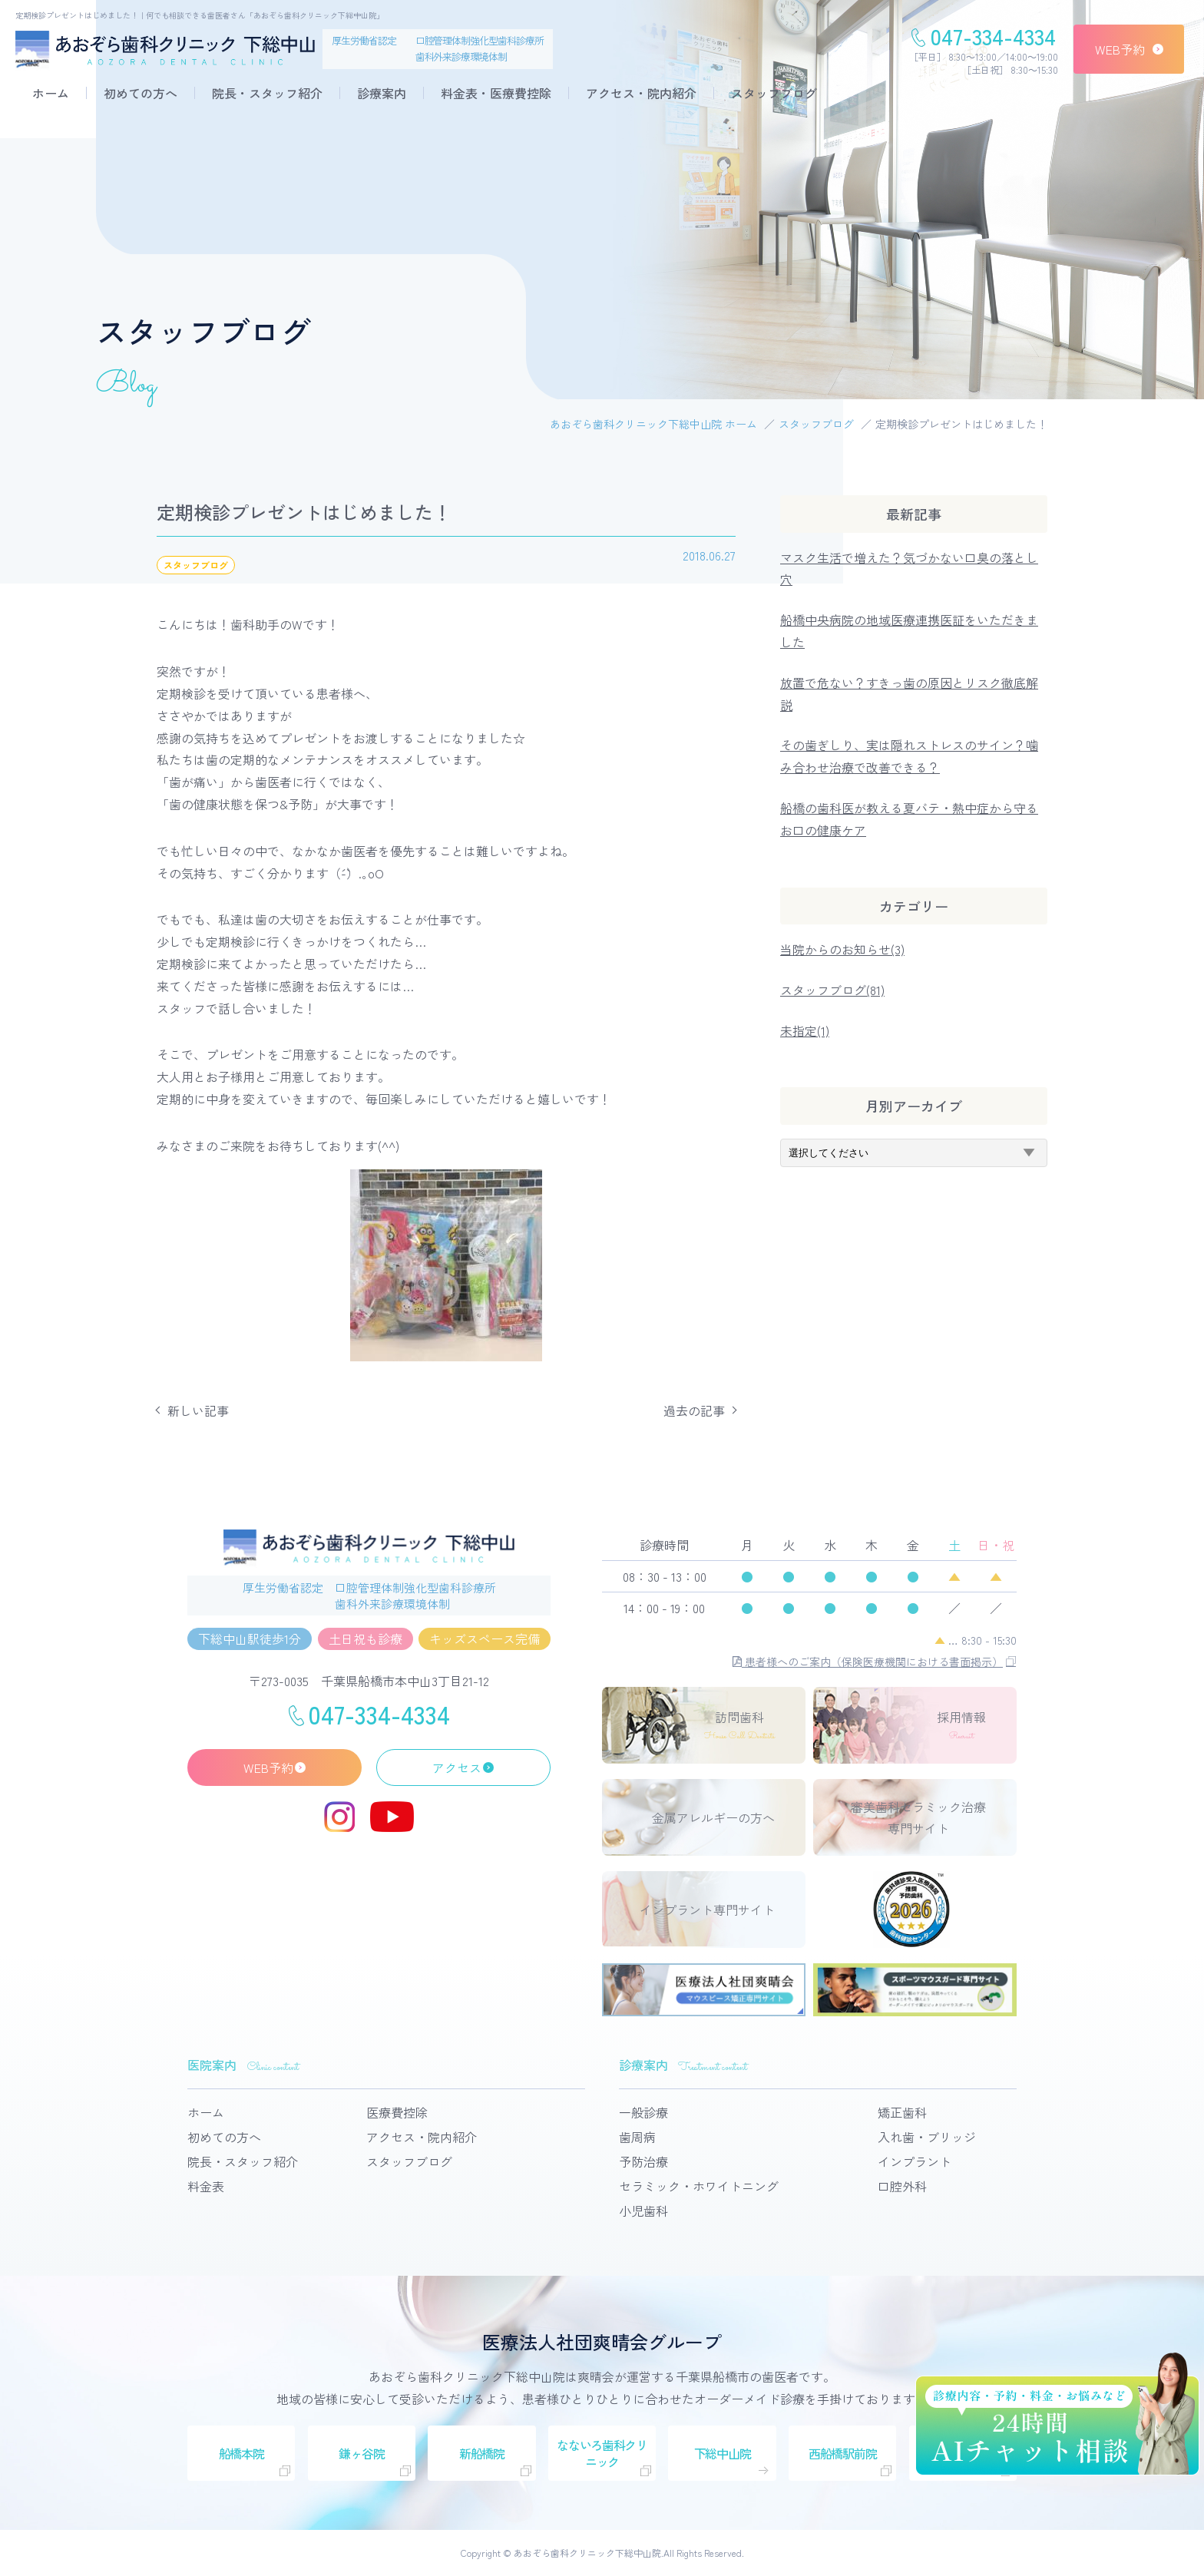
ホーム (50, 93)
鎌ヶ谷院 (361, 2453)
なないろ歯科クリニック (602, 2453)
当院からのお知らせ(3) (842, 949)
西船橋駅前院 (842, 2453)
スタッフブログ (774, 93)
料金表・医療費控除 (496, 93)
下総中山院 (722, 2453)
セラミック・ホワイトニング (699, 2186)
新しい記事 (198, 1410)
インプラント (914, 2161)
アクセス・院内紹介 (641, 93)
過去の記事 (694, 1410)
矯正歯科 (902, 2112)
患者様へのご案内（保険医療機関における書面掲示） (868, 1661)
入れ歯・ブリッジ (927, 2137)
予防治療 (643, 2161)
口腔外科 (902, 2186)
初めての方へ (140, 93)
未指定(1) (804, 1030)
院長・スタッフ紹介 (267, 93)
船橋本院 (241, 2453)
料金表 (205, 2186)
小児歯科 (643, 2210)
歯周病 (637, 2137)
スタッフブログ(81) (832, 989)
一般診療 (643, 2112)
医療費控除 (397, 2112)
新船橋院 (481, 2453)
